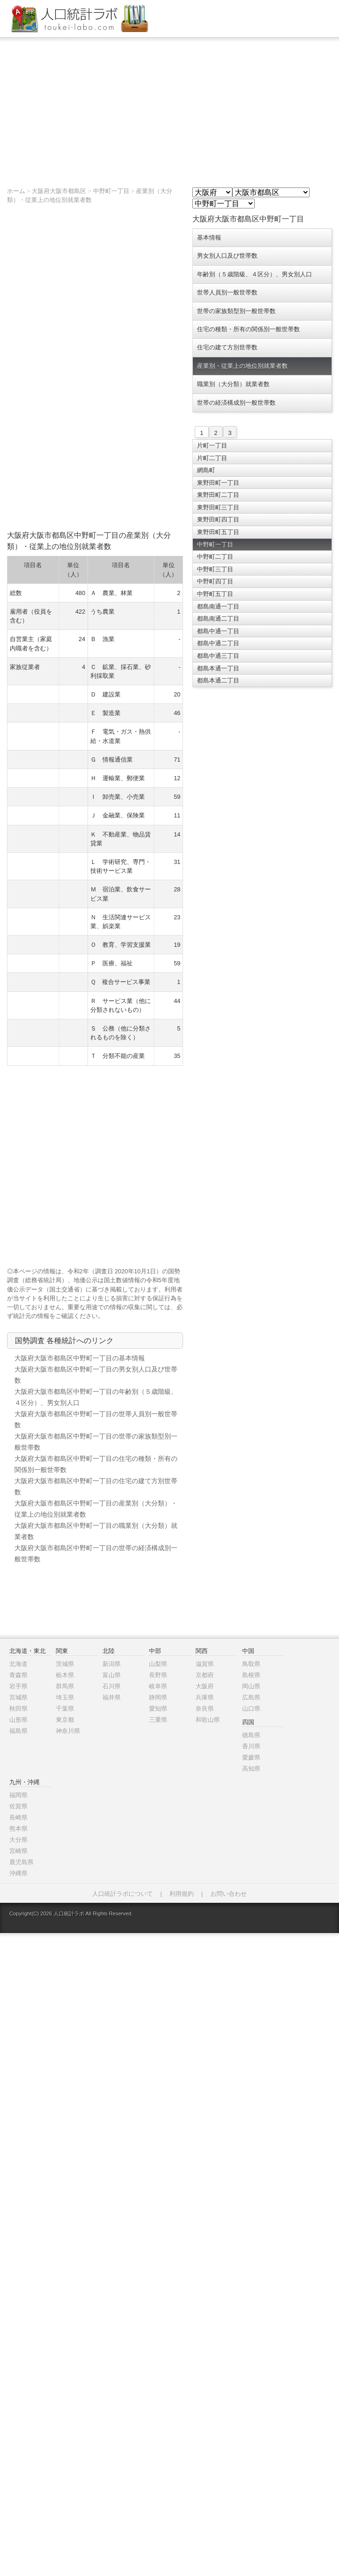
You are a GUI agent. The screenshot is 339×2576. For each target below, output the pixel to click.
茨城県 (65, 1663)
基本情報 (209, 237)
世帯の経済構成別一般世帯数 (236, 402)
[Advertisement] (169, 107)
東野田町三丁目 (218, 507)
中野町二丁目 (215, 556)
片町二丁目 (212, 458)
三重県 (158, 1719)
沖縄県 (18, 1873)
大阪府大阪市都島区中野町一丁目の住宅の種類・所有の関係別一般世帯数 (95, 1464)
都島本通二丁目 (218, 680)
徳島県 (251, 1735)
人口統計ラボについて (122, 1893)
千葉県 (65, 1708)
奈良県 (205, 1708)
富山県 (111, 1675)
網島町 (206, 470)
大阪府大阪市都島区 (59, 190)
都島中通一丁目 (218, 631)
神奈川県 (68, 1730)
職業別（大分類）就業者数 (233, 384)
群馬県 (65, 1686)
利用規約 (182, 1893)
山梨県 (158, 1663)
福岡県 (18, 1795)
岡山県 (251, 1686)
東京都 (65, 1719)
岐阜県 (158, 1686)
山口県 (251, 1708)
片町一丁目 (212, 445)
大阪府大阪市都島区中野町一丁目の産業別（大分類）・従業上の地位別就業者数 (95, 1508)
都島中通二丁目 (218, 643)
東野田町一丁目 (218, 482)
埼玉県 (65, 1697)
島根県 (251, 1675)
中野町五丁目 (215, 593)
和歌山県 (208, 1719)
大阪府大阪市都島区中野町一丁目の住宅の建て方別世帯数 (95, 1486)
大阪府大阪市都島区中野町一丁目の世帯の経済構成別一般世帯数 (95, 1553)
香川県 (251, 1746)
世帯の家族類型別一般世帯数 (236, 311)
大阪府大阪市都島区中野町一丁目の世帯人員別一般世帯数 (95, 1419)
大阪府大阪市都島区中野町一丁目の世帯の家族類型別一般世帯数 (95, 1441)
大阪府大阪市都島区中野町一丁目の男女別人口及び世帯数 (95, 1374)
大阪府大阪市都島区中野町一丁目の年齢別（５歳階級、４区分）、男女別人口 (95, 1397)
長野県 (158, 1675)
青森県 (18, 1675)
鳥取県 (251, 1663)
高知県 (251, 1768)
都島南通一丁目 (218, 606)
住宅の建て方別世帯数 (227, 347)
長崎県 (18, 1817)
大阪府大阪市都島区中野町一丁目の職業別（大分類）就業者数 (95, 1531)
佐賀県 (18, 1806)
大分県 (18, 1839)
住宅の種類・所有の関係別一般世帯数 (248, 329)
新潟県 (111, 1663)
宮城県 (18, 1697)
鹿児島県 (21, 1862)
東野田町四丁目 (218, 519)
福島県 (18, 1730)
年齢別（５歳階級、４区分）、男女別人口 (254, 274)
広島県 (251, 1697)
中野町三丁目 (215, 569)
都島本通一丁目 (218, 668)
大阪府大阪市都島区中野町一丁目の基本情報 (79, 1358)
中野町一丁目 (111, 190)
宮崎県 (18, 1850)
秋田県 (18, 1708)
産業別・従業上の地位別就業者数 (242, 365)
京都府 (205, 1675)
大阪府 (205, 1686)
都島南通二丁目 (218, 618)
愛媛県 (251, 1757)
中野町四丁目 (215, 581)
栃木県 (65, 1675)
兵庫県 (205, 1697)
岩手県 (18, 1686)
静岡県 (158, 1697)
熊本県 (18, 1828)
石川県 (111, 1686)
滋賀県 (205, 1663)
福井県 (111, 1697)
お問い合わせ (228, 1893)
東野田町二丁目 (218, 494)
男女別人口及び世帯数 (227, 255)
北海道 (18, 1663)
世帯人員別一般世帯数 (227, 292)
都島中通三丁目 (218, 655)
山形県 (18, 1719)
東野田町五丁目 (218, 532)
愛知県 (158, 1708)
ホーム (16, 190)
